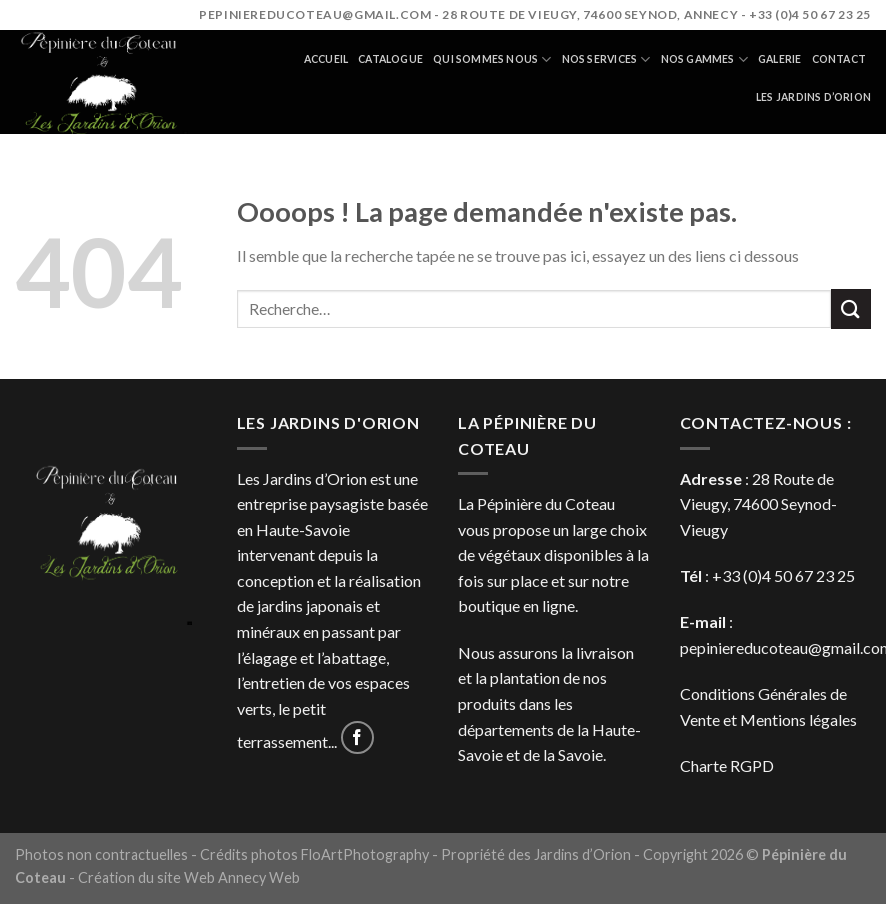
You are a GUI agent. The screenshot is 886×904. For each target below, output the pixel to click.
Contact (839, 59)
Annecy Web (259, 877)
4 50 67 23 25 (808, 575)
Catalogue (390, 59)
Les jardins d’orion (813, 97)
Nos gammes (705, 59)
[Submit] (851, 308)
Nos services (606, 59)
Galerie (779, 59)
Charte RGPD (727, 765)
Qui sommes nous (492, 59)
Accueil (326, 59)
